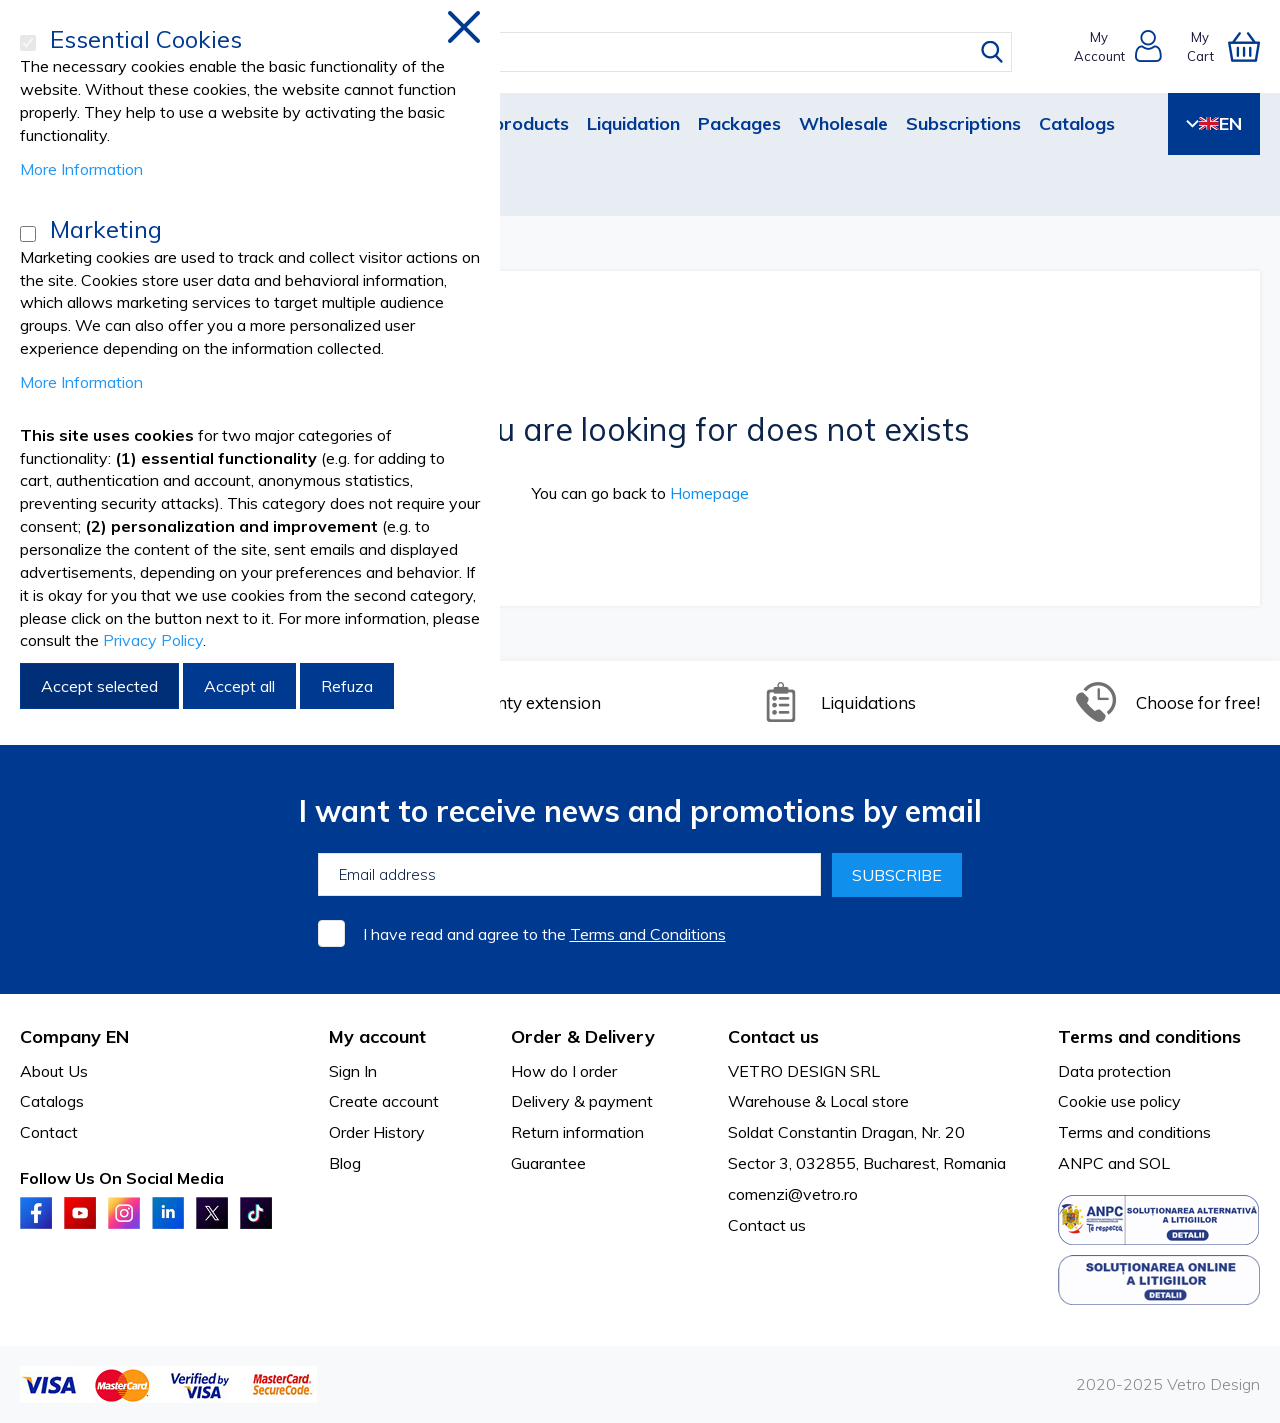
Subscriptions (963, 123)
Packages (739, 123)
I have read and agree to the (544, 934)
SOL (1154, 1163)
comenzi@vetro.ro (793, 1194)
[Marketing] (28, 234)
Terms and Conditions (648, 934)
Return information (577, 1132)
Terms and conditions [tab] (1149, 1036)
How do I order (564, 1071)
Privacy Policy (153, 640)
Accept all (239, 686)
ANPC (1081, 1163)
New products (509, 123)
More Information (81, 169)
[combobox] (658, 52)
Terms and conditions (1134, 1132)
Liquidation (633, 123)
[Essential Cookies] (28, 43)
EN (1214, 123)
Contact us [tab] (773, 1036)
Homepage (709, 493)
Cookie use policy (1119, 1101)
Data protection (1114, 1071)
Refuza (347, 686)
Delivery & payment (582, 1101)
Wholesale (843, 123)
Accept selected (99, 686)
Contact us (767, 1225)
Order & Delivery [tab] (583, 1036)
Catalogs (1077, 123)
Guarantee (548, 1163)
